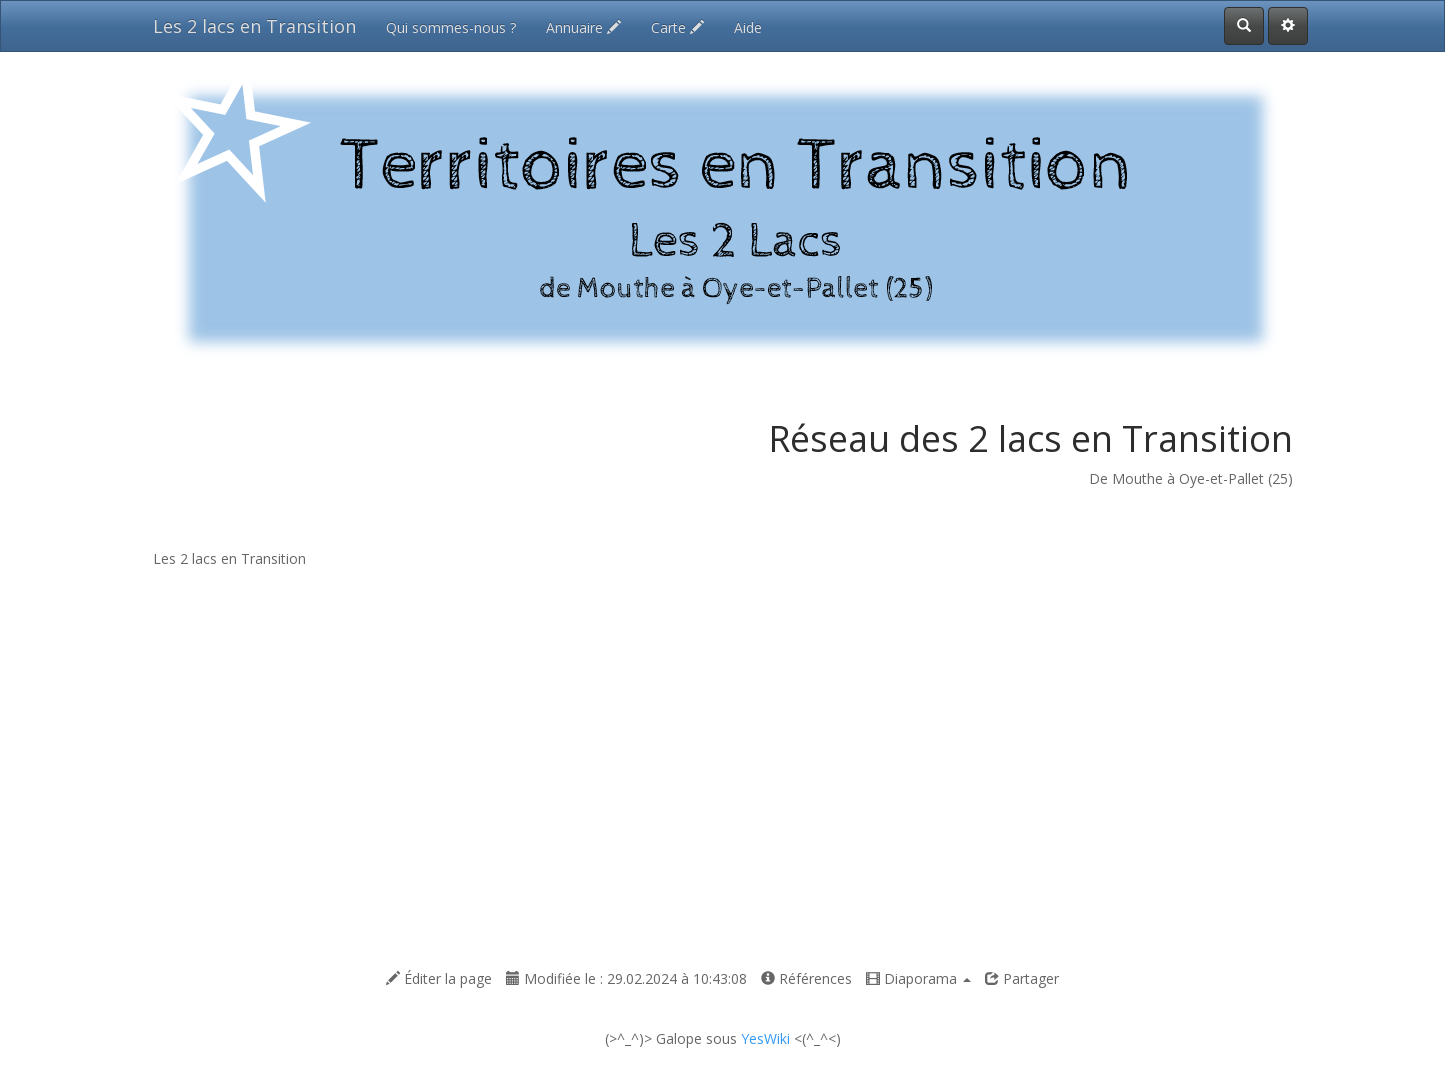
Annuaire (583, 27)
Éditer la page (439, 978)
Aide (748, 27)
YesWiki (765, 1038)
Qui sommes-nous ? (451, 27)
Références (806, 978)
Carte (677, 27)
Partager (1022, 978)
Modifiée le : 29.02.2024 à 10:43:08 (626, 978)
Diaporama (918, 978)
